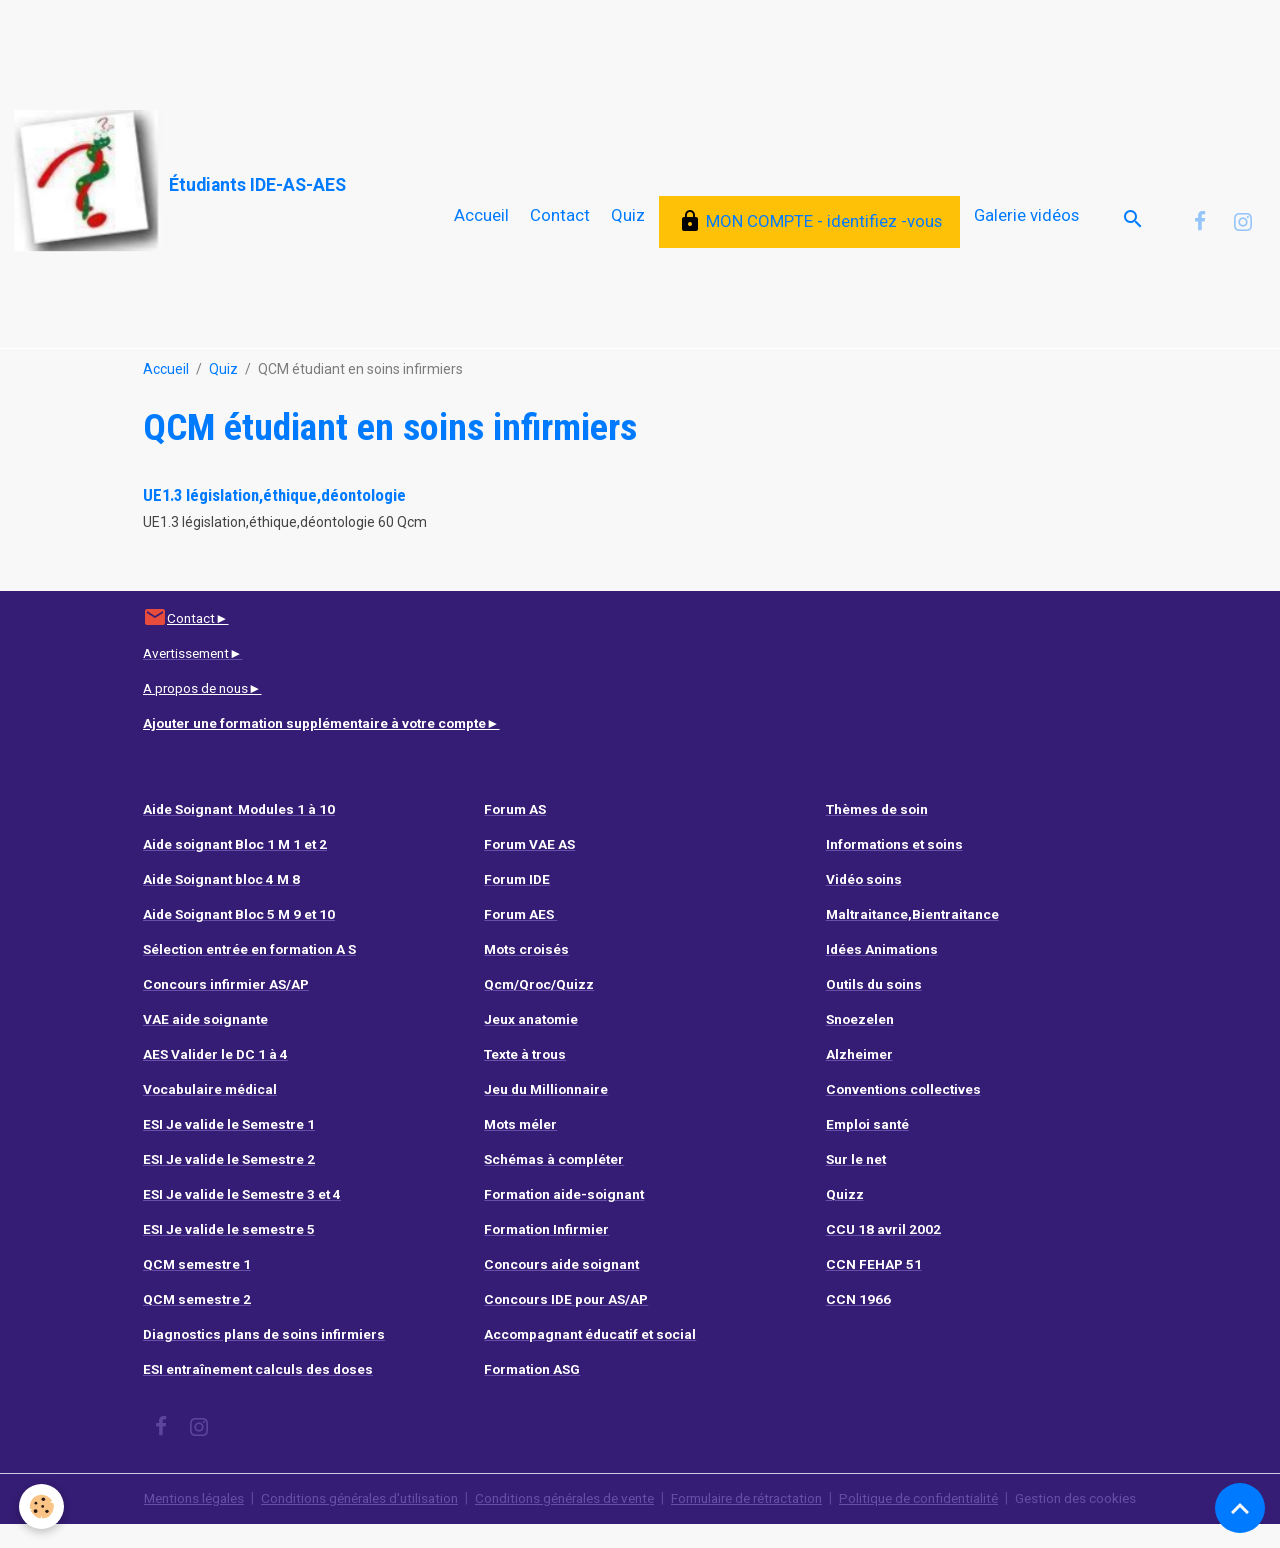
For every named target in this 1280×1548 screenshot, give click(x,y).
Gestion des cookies (1101, 1522)
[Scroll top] (1240, 1508)
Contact (560, 227)
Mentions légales (169, 1522)
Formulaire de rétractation (755, 1522)
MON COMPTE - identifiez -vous (810, 233)
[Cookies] (42, 1506)
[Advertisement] (364, 45)
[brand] (180, 181)
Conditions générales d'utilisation (344, 1522)
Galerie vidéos (1026, 227)
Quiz (628, 227)
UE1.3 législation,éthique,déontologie (274, 519)
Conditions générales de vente (560, 1522)
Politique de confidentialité (938, 1522)
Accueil (481, 227)
